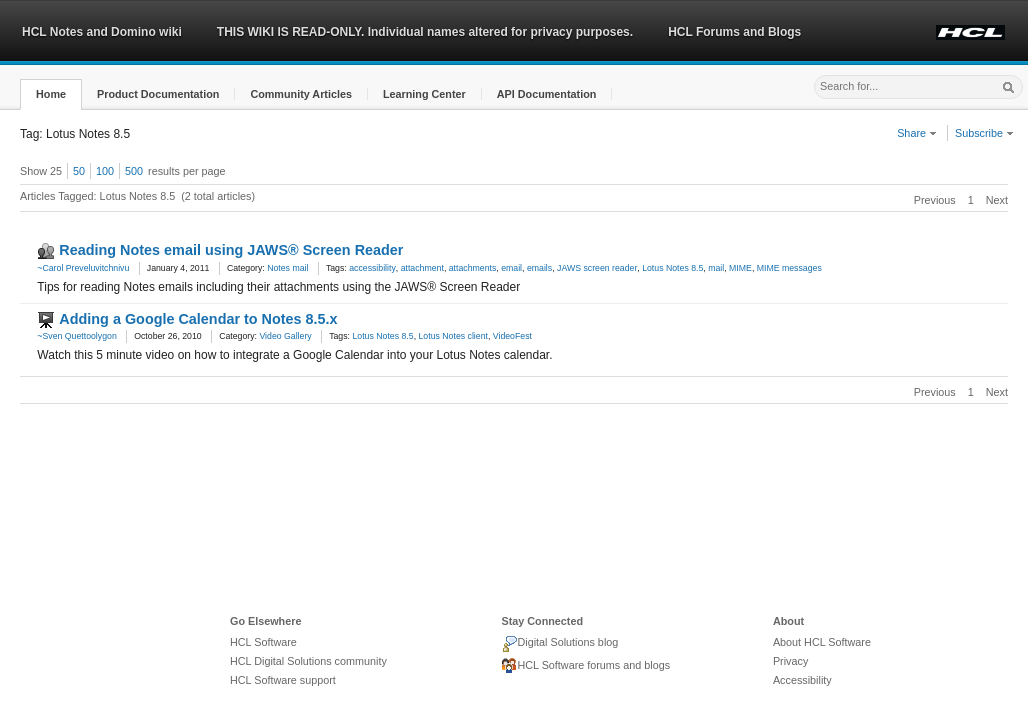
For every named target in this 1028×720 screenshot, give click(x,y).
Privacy (790, 661)
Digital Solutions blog (559, 644)
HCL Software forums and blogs (585, 666)
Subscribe (984, 133)
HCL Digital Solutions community (308, 661)
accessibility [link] (372, 268)
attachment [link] (422, 268)
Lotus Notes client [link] (453, 336)
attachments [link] (473, 268)
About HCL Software (822, 642)
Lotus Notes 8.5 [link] (672, 268)
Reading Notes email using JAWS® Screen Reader (231, 250)
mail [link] (716, 268)
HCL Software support (283, 680)
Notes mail (287, 268)
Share (917, 133)
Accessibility (802, 680)
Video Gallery (285, 336)
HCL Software (263, 642)
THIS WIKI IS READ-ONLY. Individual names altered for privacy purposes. (425, 32)
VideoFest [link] (512, 336)
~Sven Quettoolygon (76, 336)
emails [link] (539, 268)
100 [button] (105, 171)
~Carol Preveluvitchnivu (83, 268)
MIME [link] (740, 268)
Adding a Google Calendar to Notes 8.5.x (198, 319)
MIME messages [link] (789, 268)
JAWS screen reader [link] (597, 268)
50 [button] (79, 171)
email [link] (511, 268)
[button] (51, 94)
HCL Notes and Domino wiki (102, 32)
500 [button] (134, 171)
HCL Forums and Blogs (734, 32)
